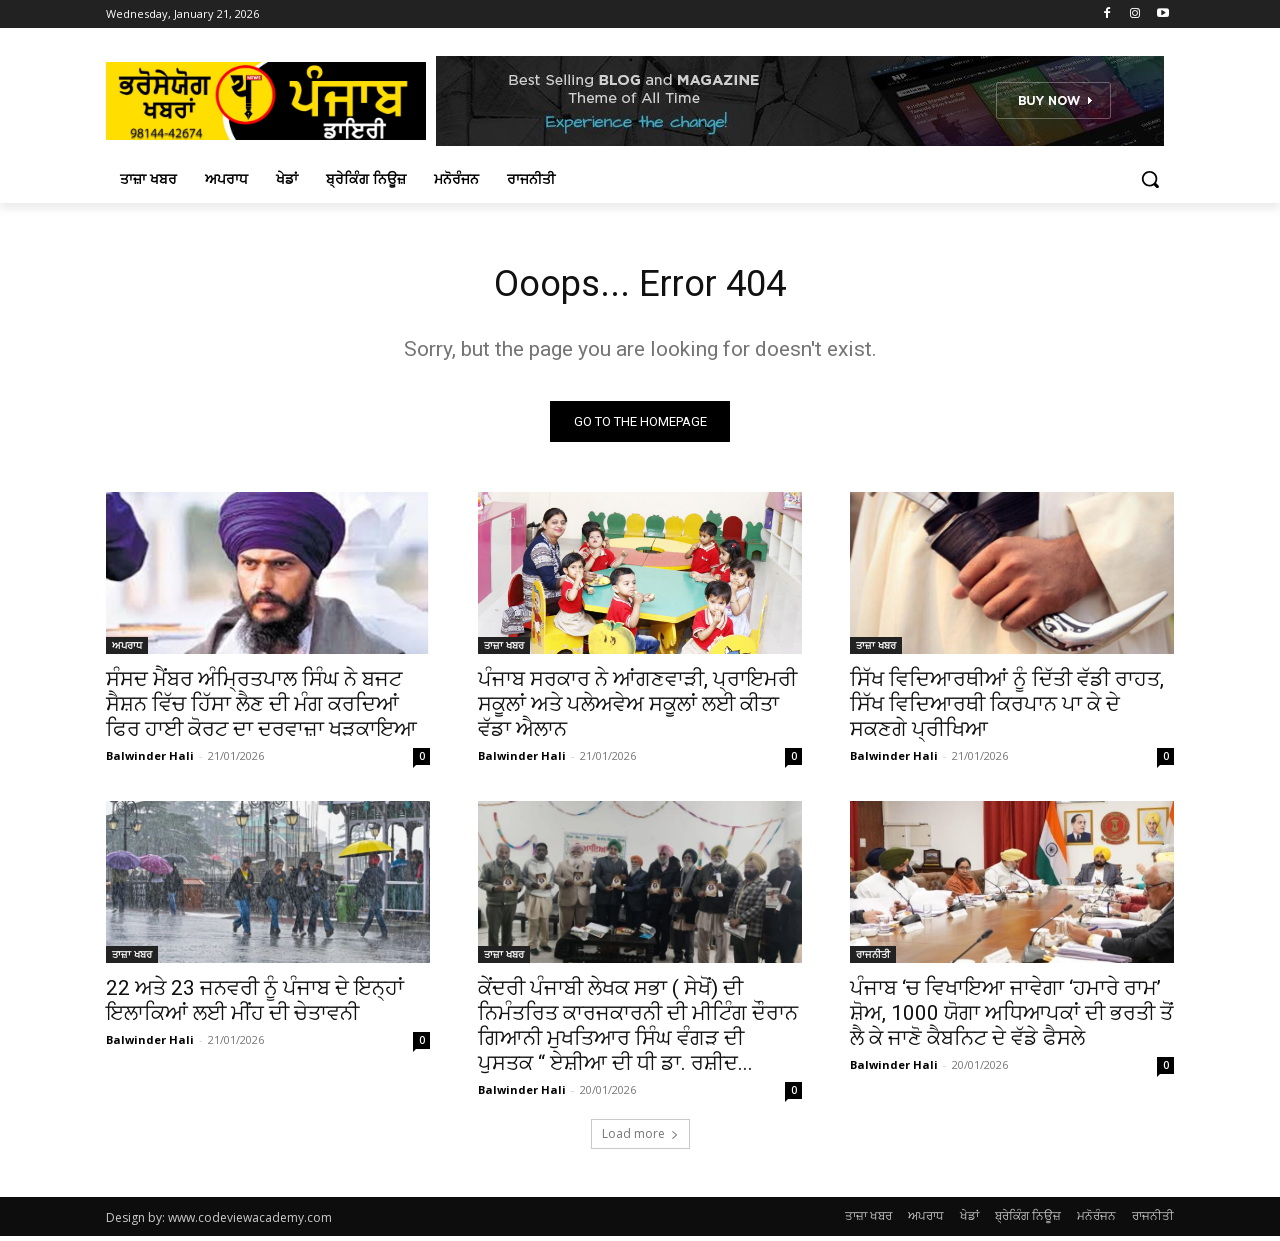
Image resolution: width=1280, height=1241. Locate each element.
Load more (640, 1138)
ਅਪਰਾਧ (127, 650)
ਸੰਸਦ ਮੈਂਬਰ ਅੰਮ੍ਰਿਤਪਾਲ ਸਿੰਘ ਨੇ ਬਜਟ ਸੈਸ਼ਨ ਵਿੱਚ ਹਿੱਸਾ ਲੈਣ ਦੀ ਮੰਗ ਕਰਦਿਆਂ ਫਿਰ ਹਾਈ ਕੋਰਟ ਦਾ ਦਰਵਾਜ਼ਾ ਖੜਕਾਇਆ (261, 709)
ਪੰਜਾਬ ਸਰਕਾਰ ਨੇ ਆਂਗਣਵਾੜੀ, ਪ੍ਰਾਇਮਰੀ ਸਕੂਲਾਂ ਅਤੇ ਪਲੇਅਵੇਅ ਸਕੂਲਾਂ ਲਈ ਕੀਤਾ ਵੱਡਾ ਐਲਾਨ (637, 709)
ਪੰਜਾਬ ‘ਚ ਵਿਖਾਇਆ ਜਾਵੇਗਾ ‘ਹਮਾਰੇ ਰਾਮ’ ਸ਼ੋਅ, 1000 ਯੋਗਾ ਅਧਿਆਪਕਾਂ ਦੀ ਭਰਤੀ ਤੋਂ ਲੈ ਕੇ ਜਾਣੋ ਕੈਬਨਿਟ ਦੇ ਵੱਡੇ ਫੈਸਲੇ (1011, 1018)
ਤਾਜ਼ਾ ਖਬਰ (504, 650)
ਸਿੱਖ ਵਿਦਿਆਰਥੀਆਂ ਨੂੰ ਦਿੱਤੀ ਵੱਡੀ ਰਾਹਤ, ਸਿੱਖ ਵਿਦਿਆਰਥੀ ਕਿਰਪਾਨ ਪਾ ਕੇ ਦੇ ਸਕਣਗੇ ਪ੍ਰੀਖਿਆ (1007, 709)
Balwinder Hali (150, 760)
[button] (1150, 179)
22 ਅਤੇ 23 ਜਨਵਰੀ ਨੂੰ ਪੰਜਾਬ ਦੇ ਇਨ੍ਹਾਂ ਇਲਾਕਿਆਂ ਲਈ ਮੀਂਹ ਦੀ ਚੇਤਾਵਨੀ (255, 1005)
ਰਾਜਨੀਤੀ (873, 959)
